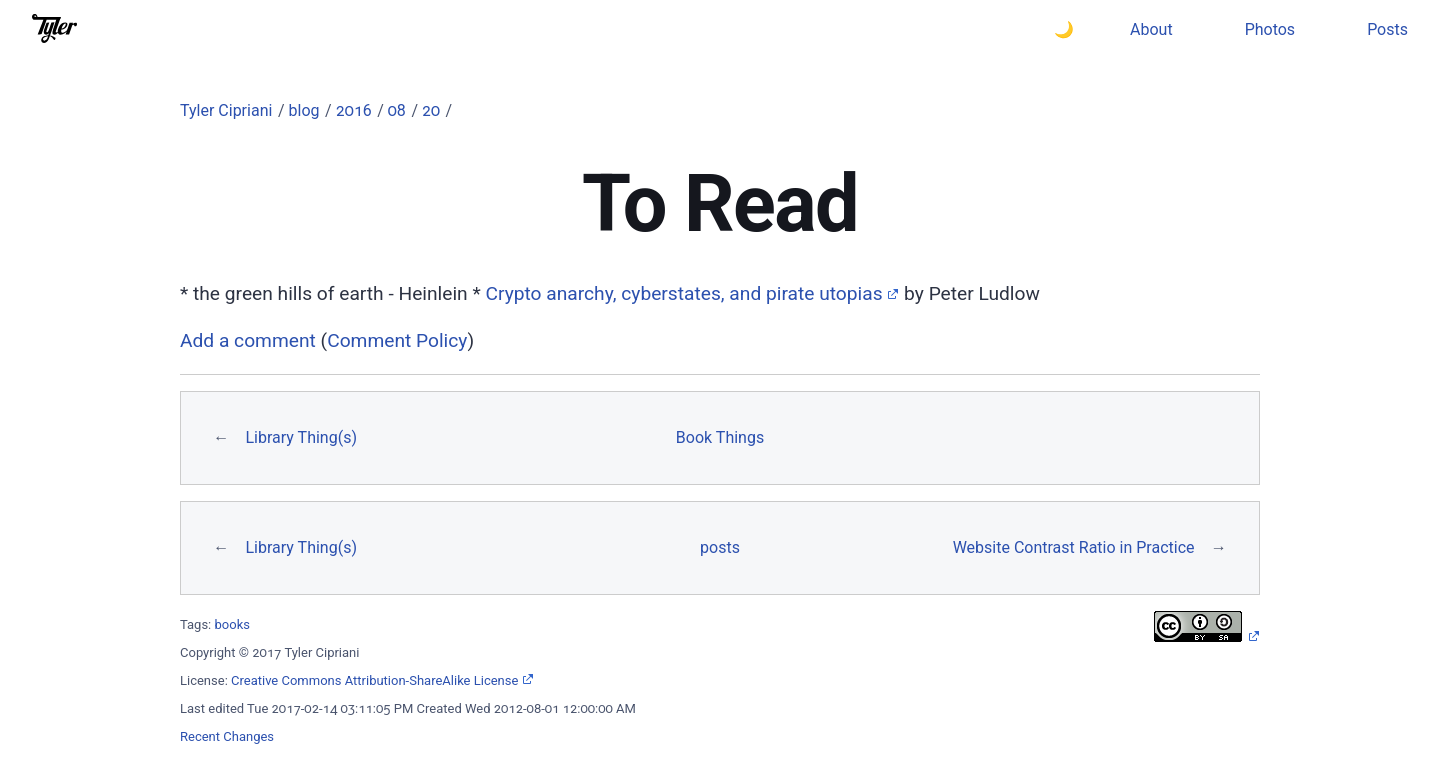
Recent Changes (227, 736)
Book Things (720, 437)
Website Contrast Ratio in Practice (1074, 547)
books (232, 624)
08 (397, 110)
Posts (1387, 29)
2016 (354, 110)
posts (720, 547)
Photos (1270, 29)
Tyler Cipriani (226, 110)
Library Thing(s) (300, 437)
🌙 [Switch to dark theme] (1064, 29)
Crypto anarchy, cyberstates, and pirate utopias (683, 293)
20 (431, 110)
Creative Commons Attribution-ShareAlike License (374, 680)
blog (304, 110)
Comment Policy (397, 340)
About (1151, 29)
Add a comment (248, 340)
